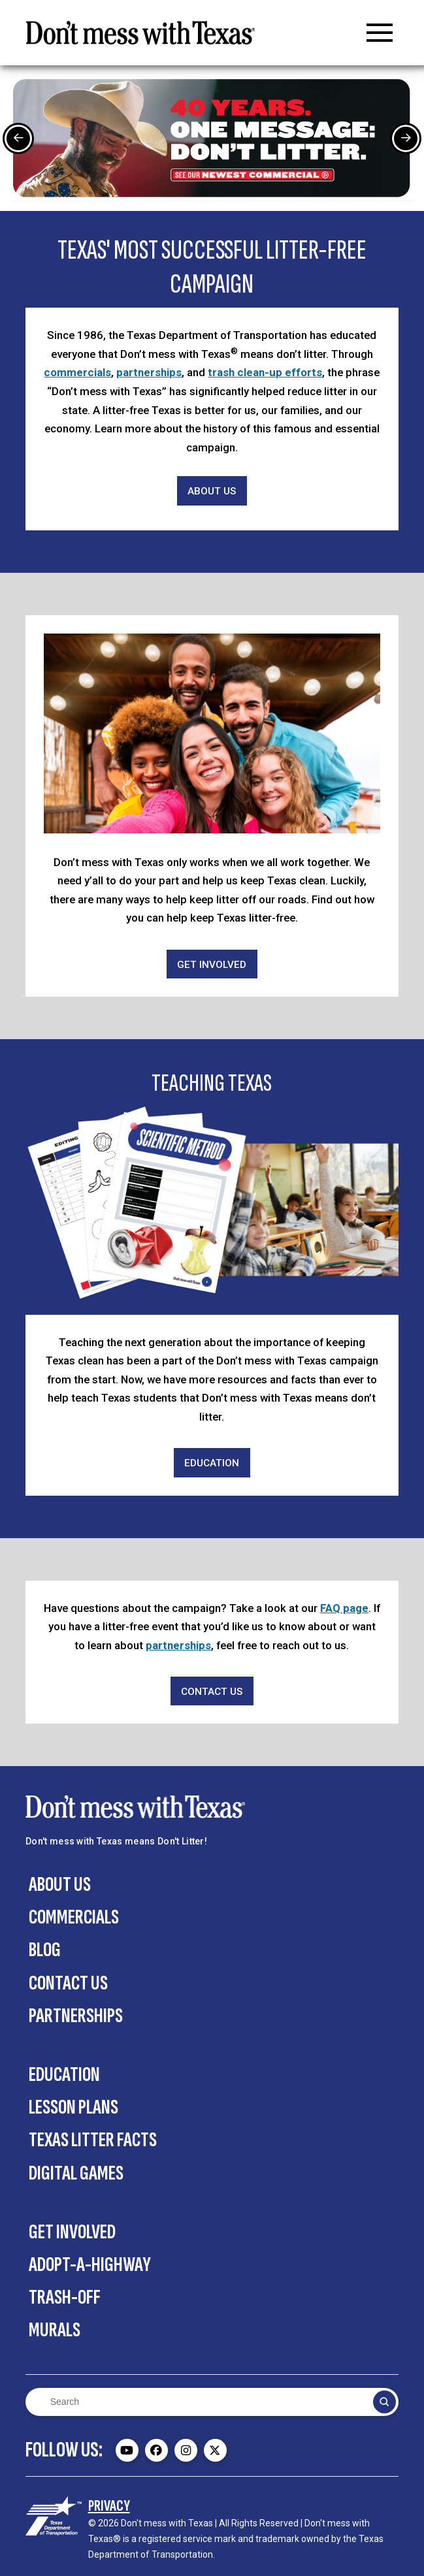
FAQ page (344, 1608)
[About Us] (212, 491)
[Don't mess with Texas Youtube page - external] (127, 2450)
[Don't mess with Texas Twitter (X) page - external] (215, 2450)
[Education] (212, 1462)
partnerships (149, 372)
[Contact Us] (212, 1691)
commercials (77, 372)
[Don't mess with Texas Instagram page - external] (185, 2450)
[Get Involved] (212, 964)
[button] (379, 32)
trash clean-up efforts (265, 372)
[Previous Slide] (18, 138)
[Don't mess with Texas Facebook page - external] (156, 2450)
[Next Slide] (405, 138)
